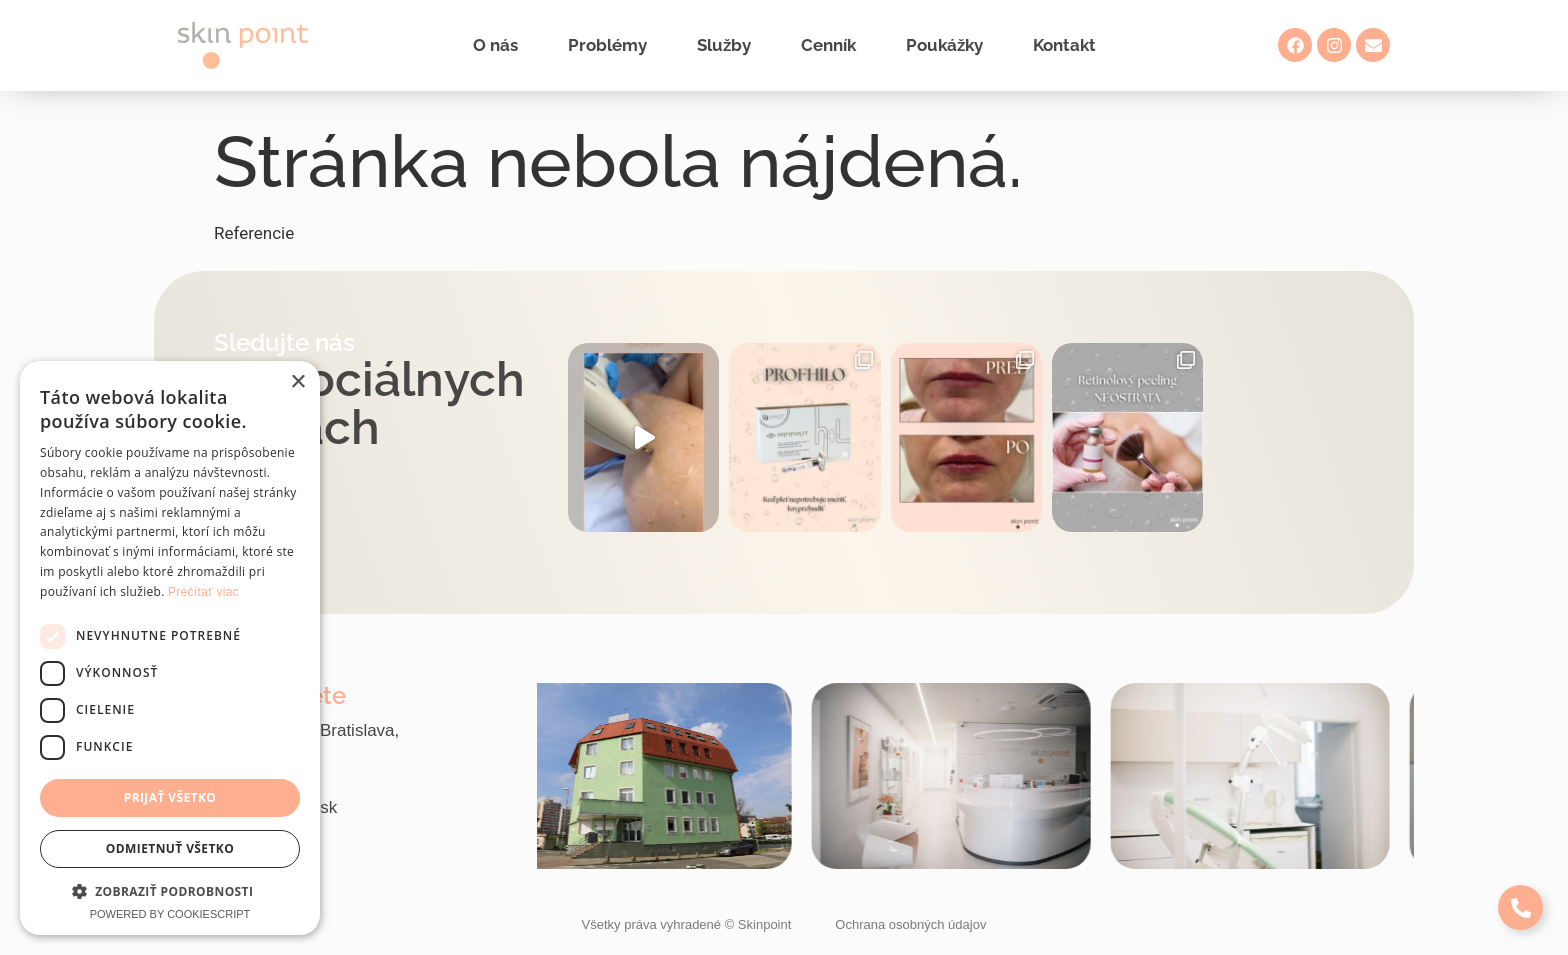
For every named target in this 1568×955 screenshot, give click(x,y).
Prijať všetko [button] (170, 797)
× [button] (297, 382)
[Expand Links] (1520, 907)
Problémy (607, 45)
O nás (495, 45)
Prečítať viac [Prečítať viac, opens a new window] (203, 592)
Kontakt (1064, 45)
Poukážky (944, 45)
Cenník (828, 45)
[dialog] (170, 648)
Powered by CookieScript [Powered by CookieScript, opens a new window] (170, 914)
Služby (724, 45)
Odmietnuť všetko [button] (170, 848)
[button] (170, 891)
